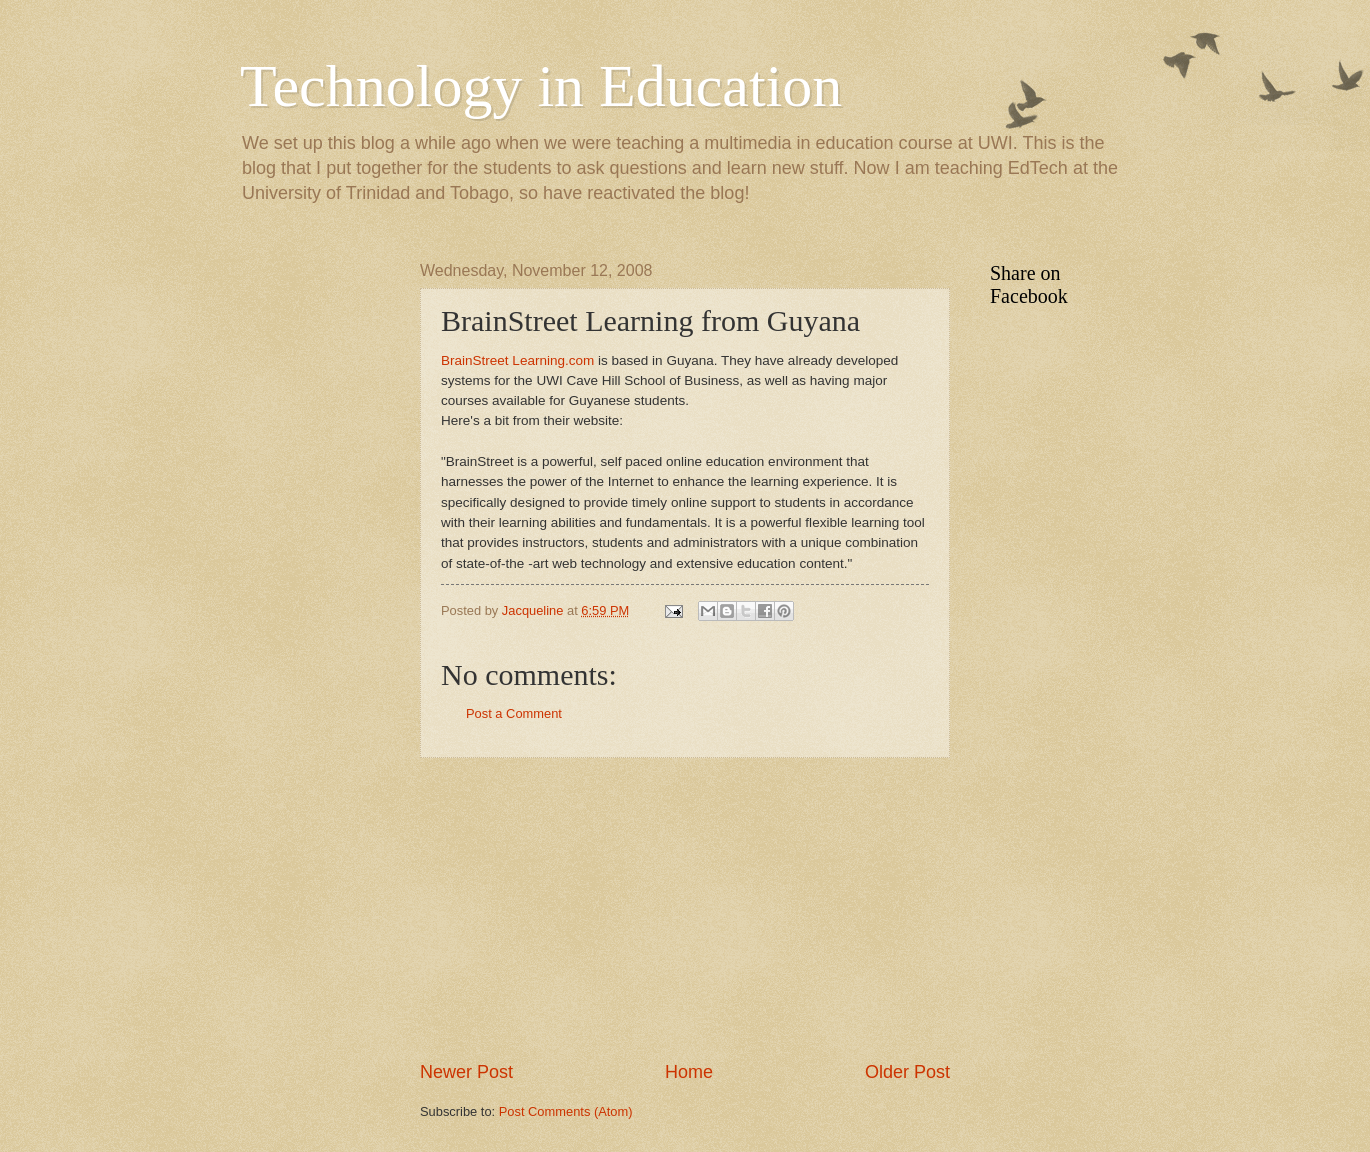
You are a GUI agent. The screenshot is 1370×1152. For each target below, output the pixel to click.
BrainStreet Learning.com (517, 360)
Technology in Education (541, 86)
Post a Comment (514, 713)
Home (689, 1072)
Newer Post (466, 1072)
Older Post (907, 1072)
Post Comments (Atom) (566, 1111)
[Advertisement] (685, 909)
